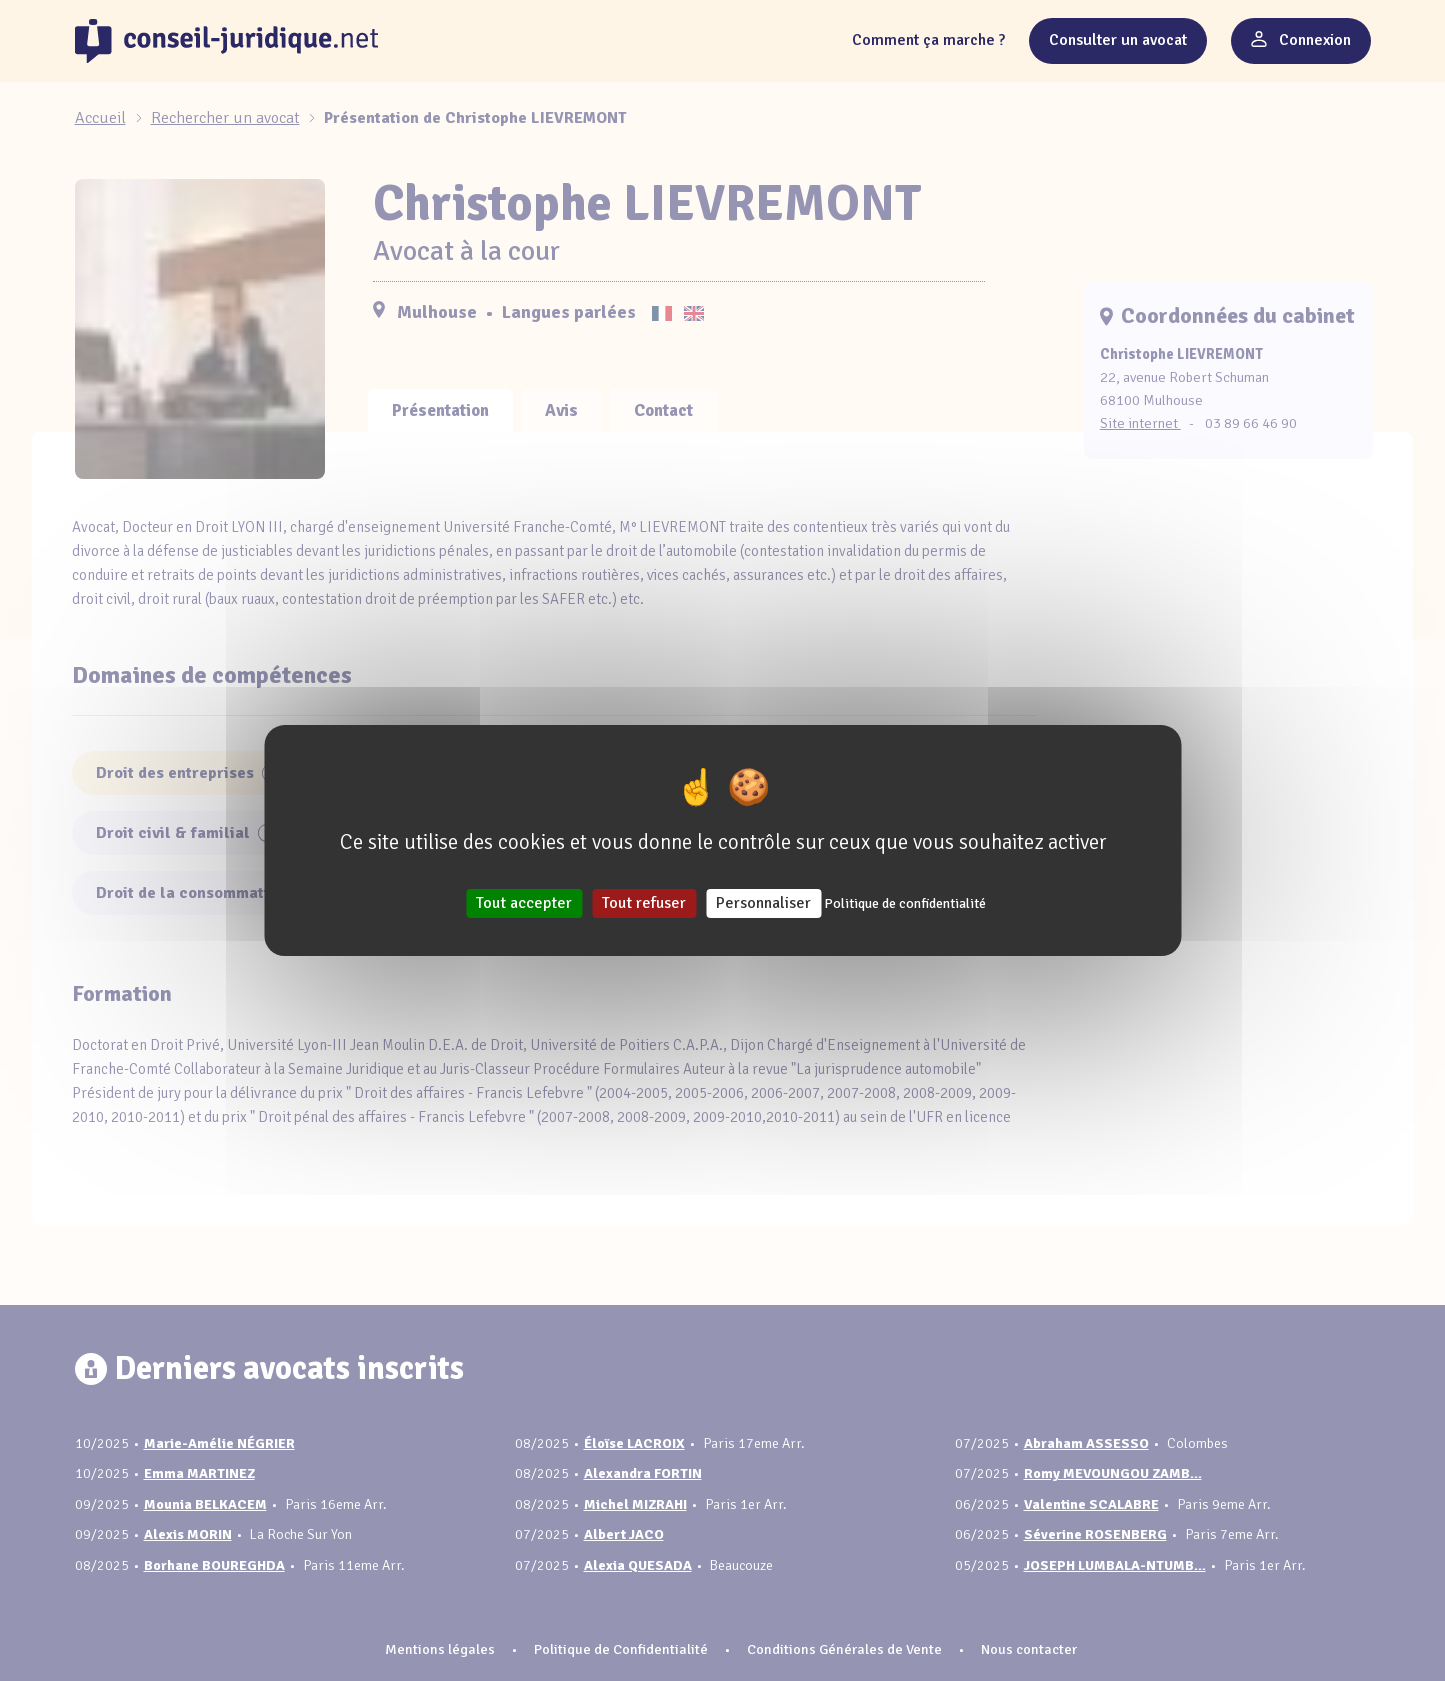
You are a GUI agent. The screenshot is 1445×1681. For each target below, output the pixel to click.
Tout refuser (644, 903)
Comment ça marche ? (928, 40)
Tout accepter (524, 903)
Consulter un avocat (1118, 40)
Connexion (1301, 40)
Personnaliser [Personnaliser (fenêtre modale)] (763, 903)
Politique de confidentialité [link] (905, 903)
